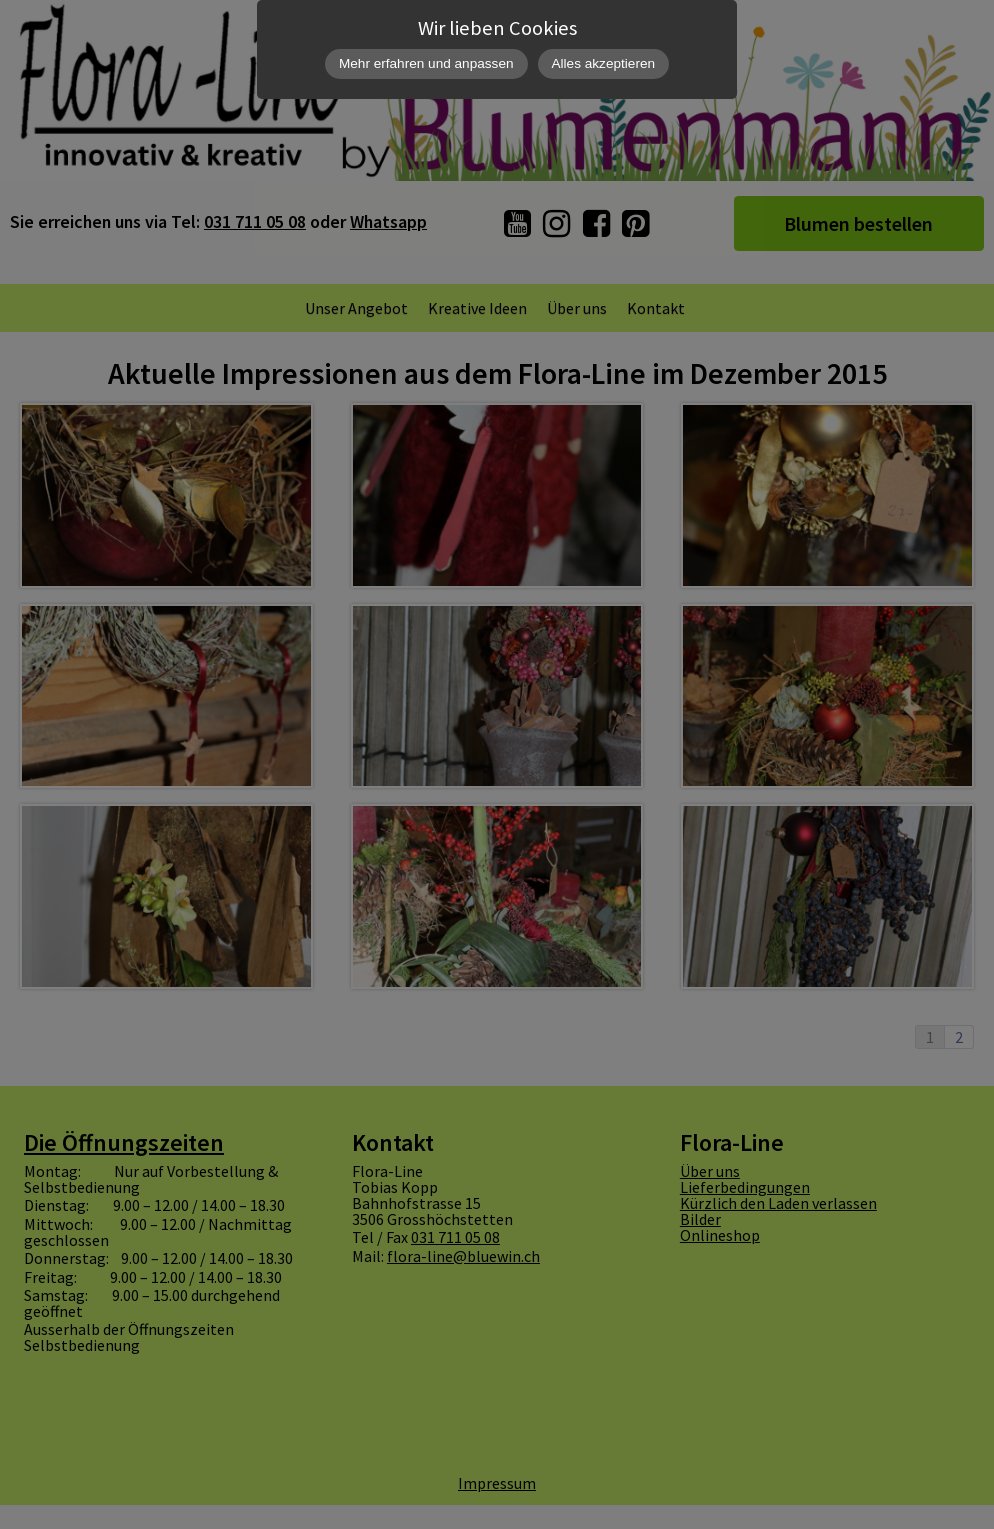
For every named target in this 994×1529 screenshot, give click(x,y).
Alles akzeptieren (604, 63)
